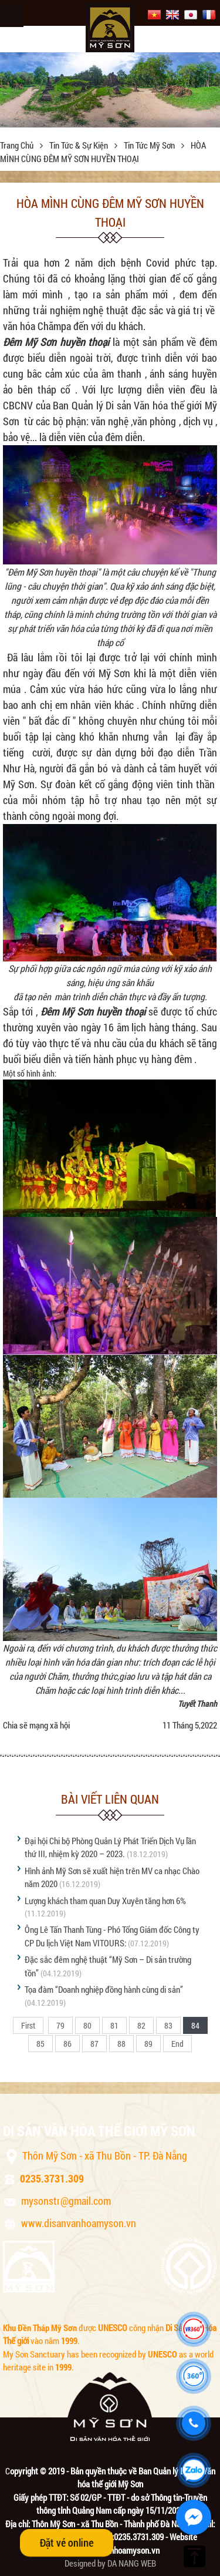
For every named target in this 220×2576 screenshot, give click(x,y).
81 (114, 2025)
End (177, 2043)
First (28, 2025)
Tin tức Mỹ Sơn (150, 145)
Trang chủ (17, 145)
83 (168, 2025)
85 (40, 2043)
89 (148, 2043)
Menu (11, 15)
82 (141, 2025)
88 (121, 2043)
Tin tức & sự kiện (79, 145)
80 (87, 2025)
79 (60, 2025)
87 (94, 2043)
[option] (110, 89)
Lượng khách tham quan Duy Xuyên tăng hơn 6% (105, 1900)
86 (67, 2043)
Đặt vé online (67, 2542)
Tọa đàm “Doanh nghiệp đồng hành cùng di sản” (104, 1989)
